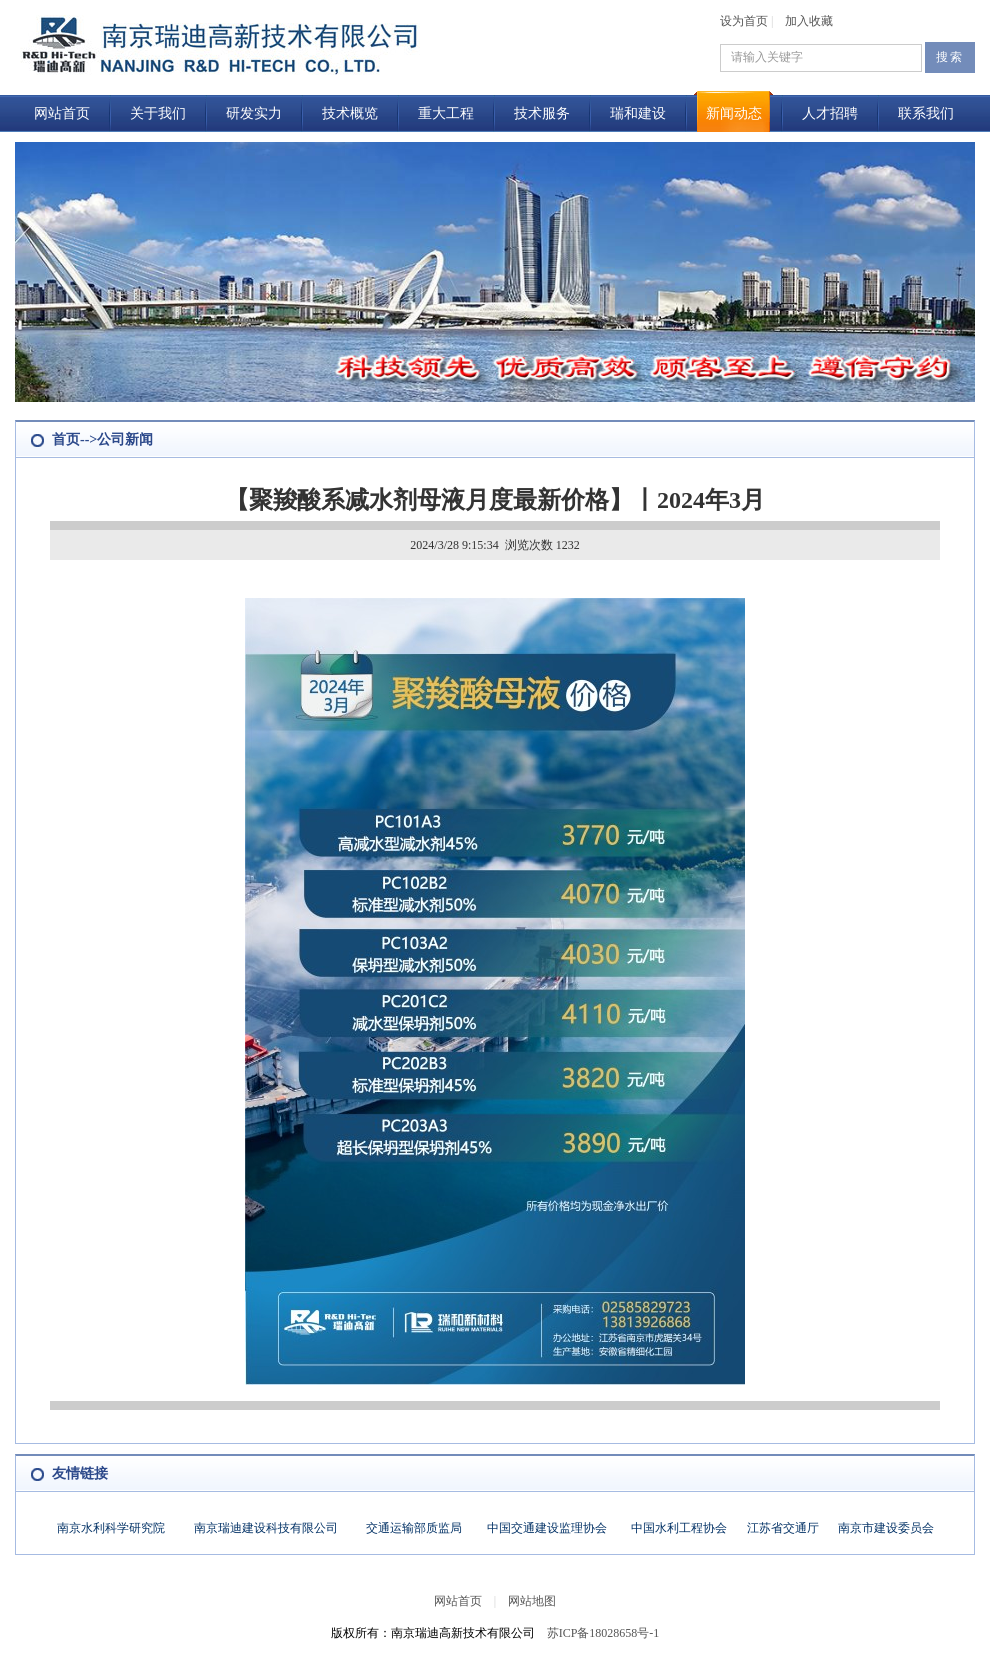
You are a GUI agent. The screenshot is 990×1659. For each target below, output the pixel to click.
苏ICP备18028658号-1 (603, 1633)
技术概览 (350, 113)
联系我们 (926, 113)
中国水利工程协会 (679, 1528)
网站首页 (62, 113)
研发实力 (254, 113)
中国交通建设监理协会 (547, 1528)
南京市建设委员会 (886, 1528)
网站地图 (532, 1601)
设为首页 (744, 21)
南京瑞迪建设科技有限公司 (266, 1528)
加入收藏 (809, 21)
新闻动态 (734, 113)
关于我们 (158, 113)
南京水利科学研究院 (111, 1528)
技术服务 (542, 113)
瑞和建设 (638, 113)
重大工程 (446, 113)
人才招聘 (830, 113)
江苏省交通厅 (783, 1528)
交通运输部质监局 (414, 1528)
